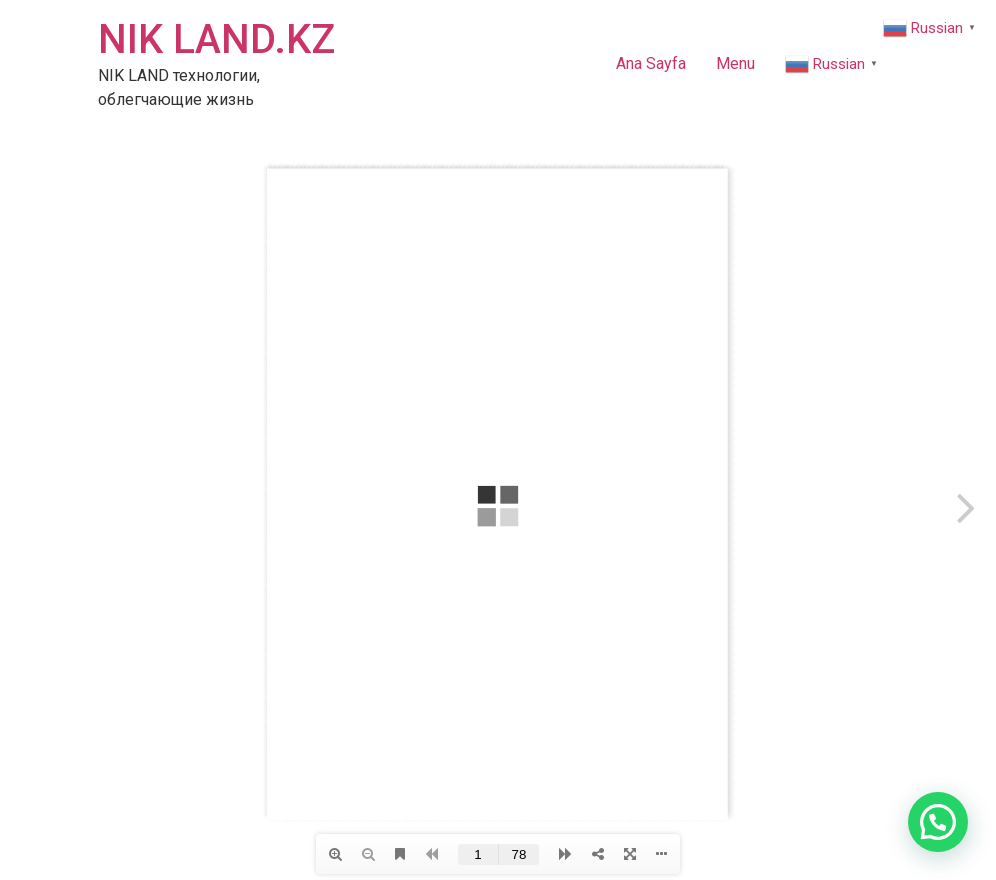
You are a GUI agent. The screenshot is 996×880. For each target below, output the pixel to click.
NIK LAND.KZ (216, 39)
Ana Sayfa (651, 63)
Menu (735, 63)
